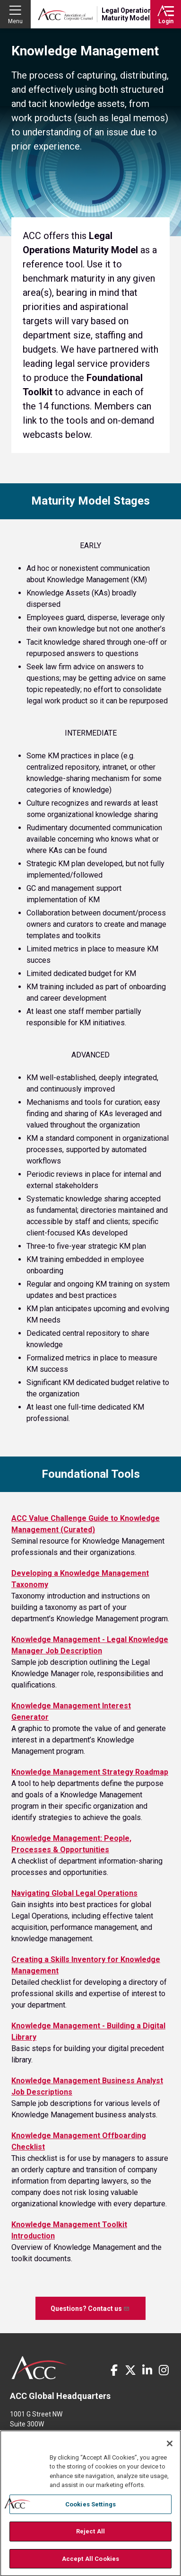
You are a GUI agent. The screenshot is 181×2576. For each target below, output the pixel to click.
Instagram (163, 2370)
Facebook (113, 2370)
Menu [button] (15, 21)
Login (165, 21)
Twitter (130, 2370)
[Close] (169, 2451)
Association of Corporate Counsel (65, 14)
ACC (39, 2368)
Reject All (90, 2539)
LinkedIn (147, 2370)
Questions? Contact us (90, 2308)
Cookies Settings (90, 2511)
